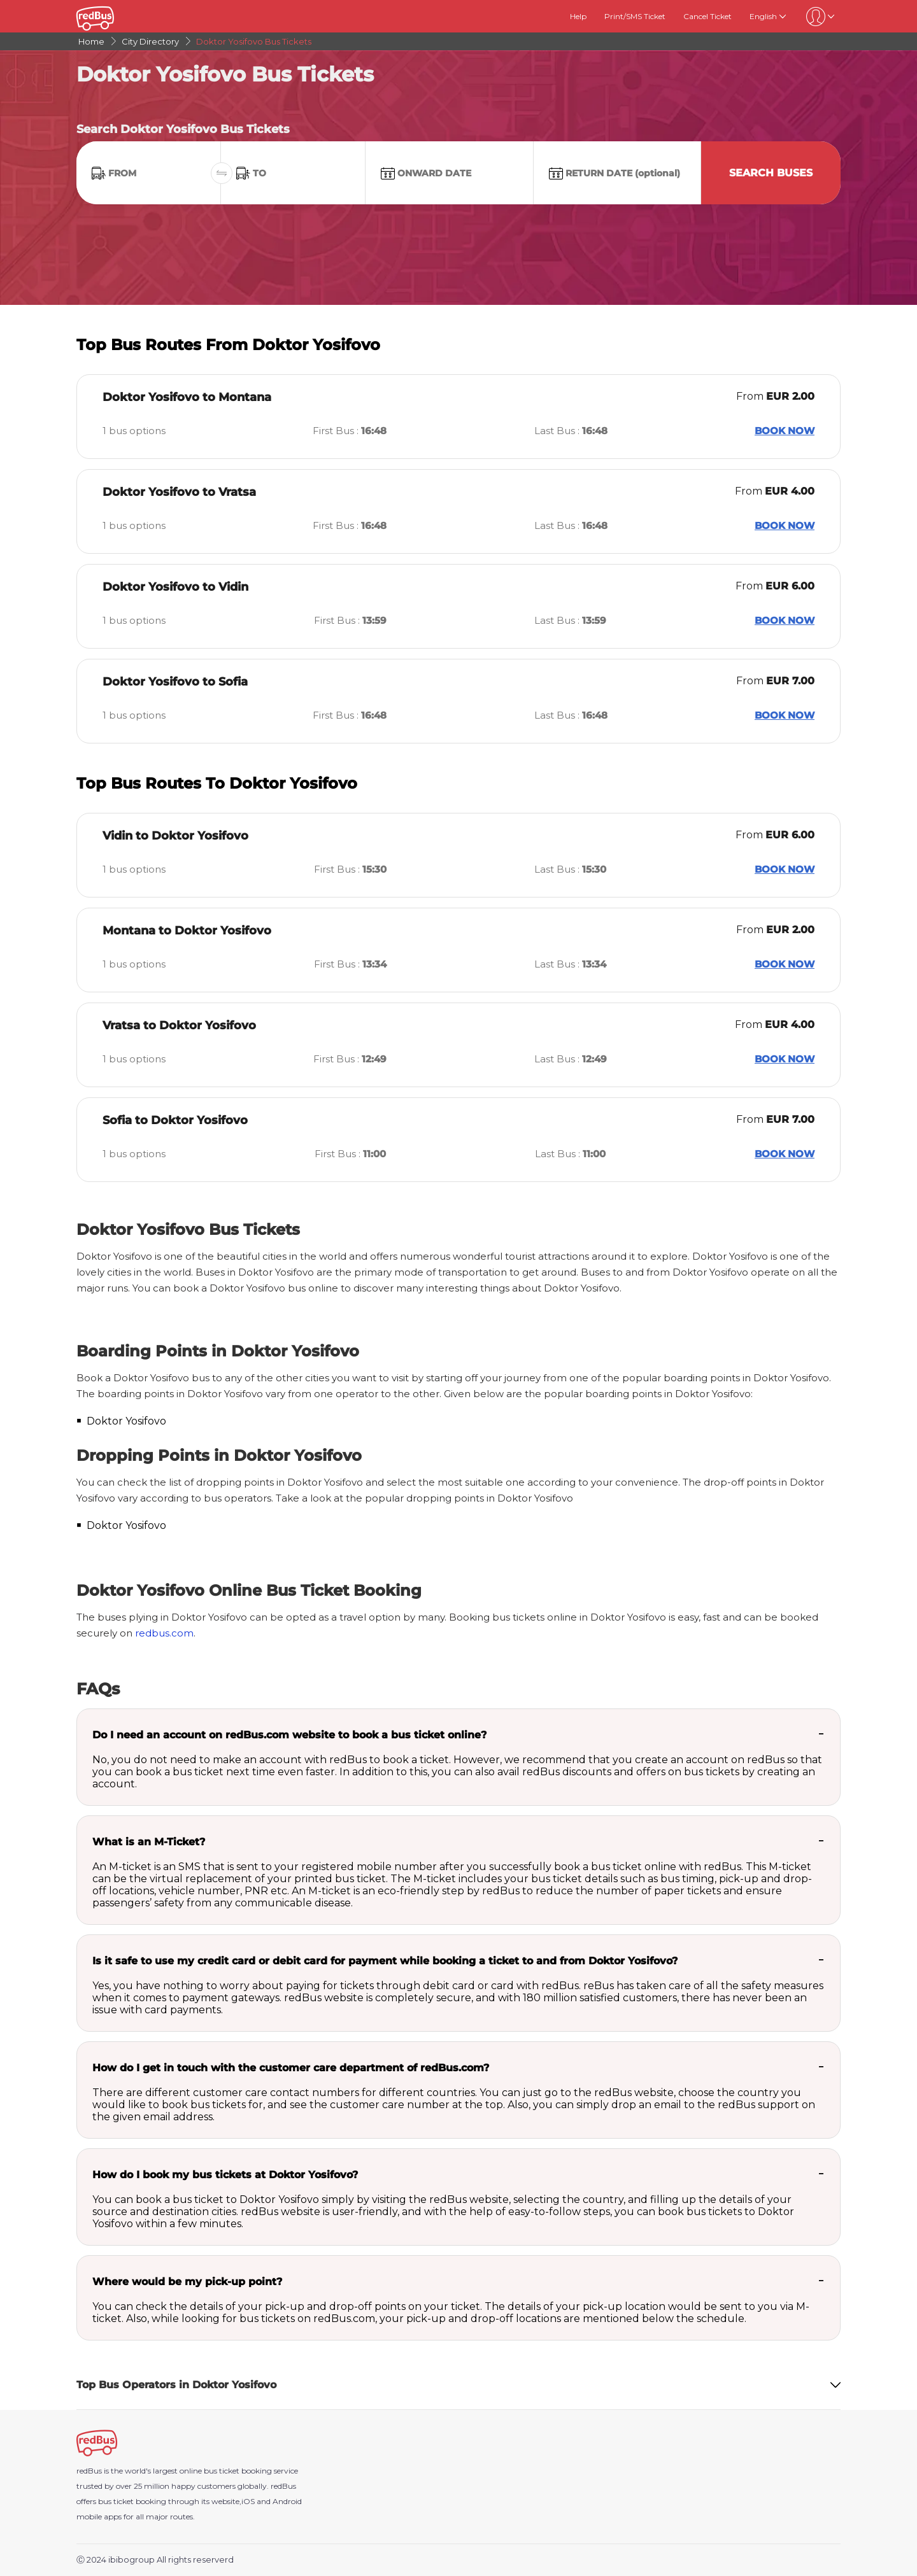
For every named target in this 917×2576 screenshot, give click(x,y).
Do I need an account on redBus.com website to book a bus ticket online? (289, 1735)
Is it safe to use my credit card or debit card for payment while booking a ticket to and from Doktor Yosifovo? (385, 1961)
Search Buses (771, 173)
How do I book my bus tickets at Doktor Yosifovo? (225, 2175)
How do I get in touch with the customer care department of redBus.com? (290, 2068)
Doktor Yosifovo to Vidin (175, 587)
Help (578, 16)
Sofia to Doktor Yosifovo (175, 1120)
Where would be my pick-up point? (187, 2282)
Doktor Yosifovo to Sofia (175, 682)
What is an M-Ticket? (148, 1842)
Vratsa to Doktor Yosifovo (179, 1025)
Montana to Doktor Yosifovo (187, 931)
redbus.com (164, 1633)
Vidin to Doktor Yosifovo (175, 836)
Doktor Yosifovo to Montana (187, 397)
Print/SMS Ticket (634, 16)
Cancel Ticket (707, 16)
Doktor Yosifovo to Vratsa (179, 492)
